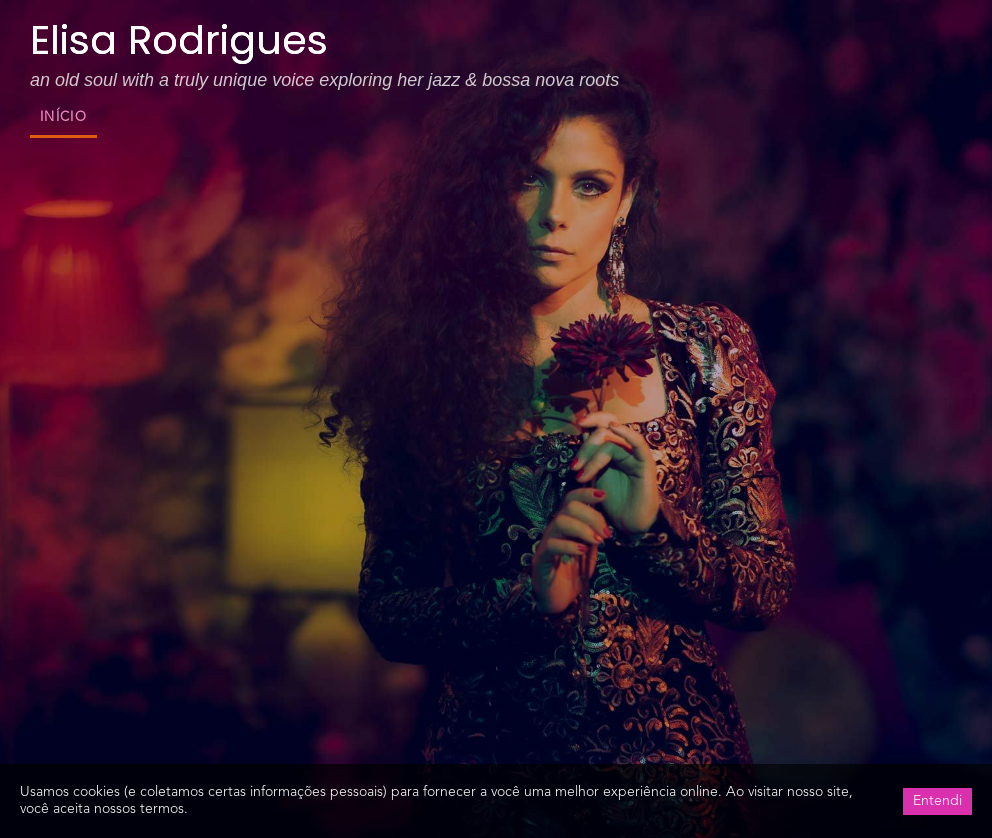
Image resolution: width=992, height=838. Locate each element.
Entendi (937, 801)
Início (63, 117)
